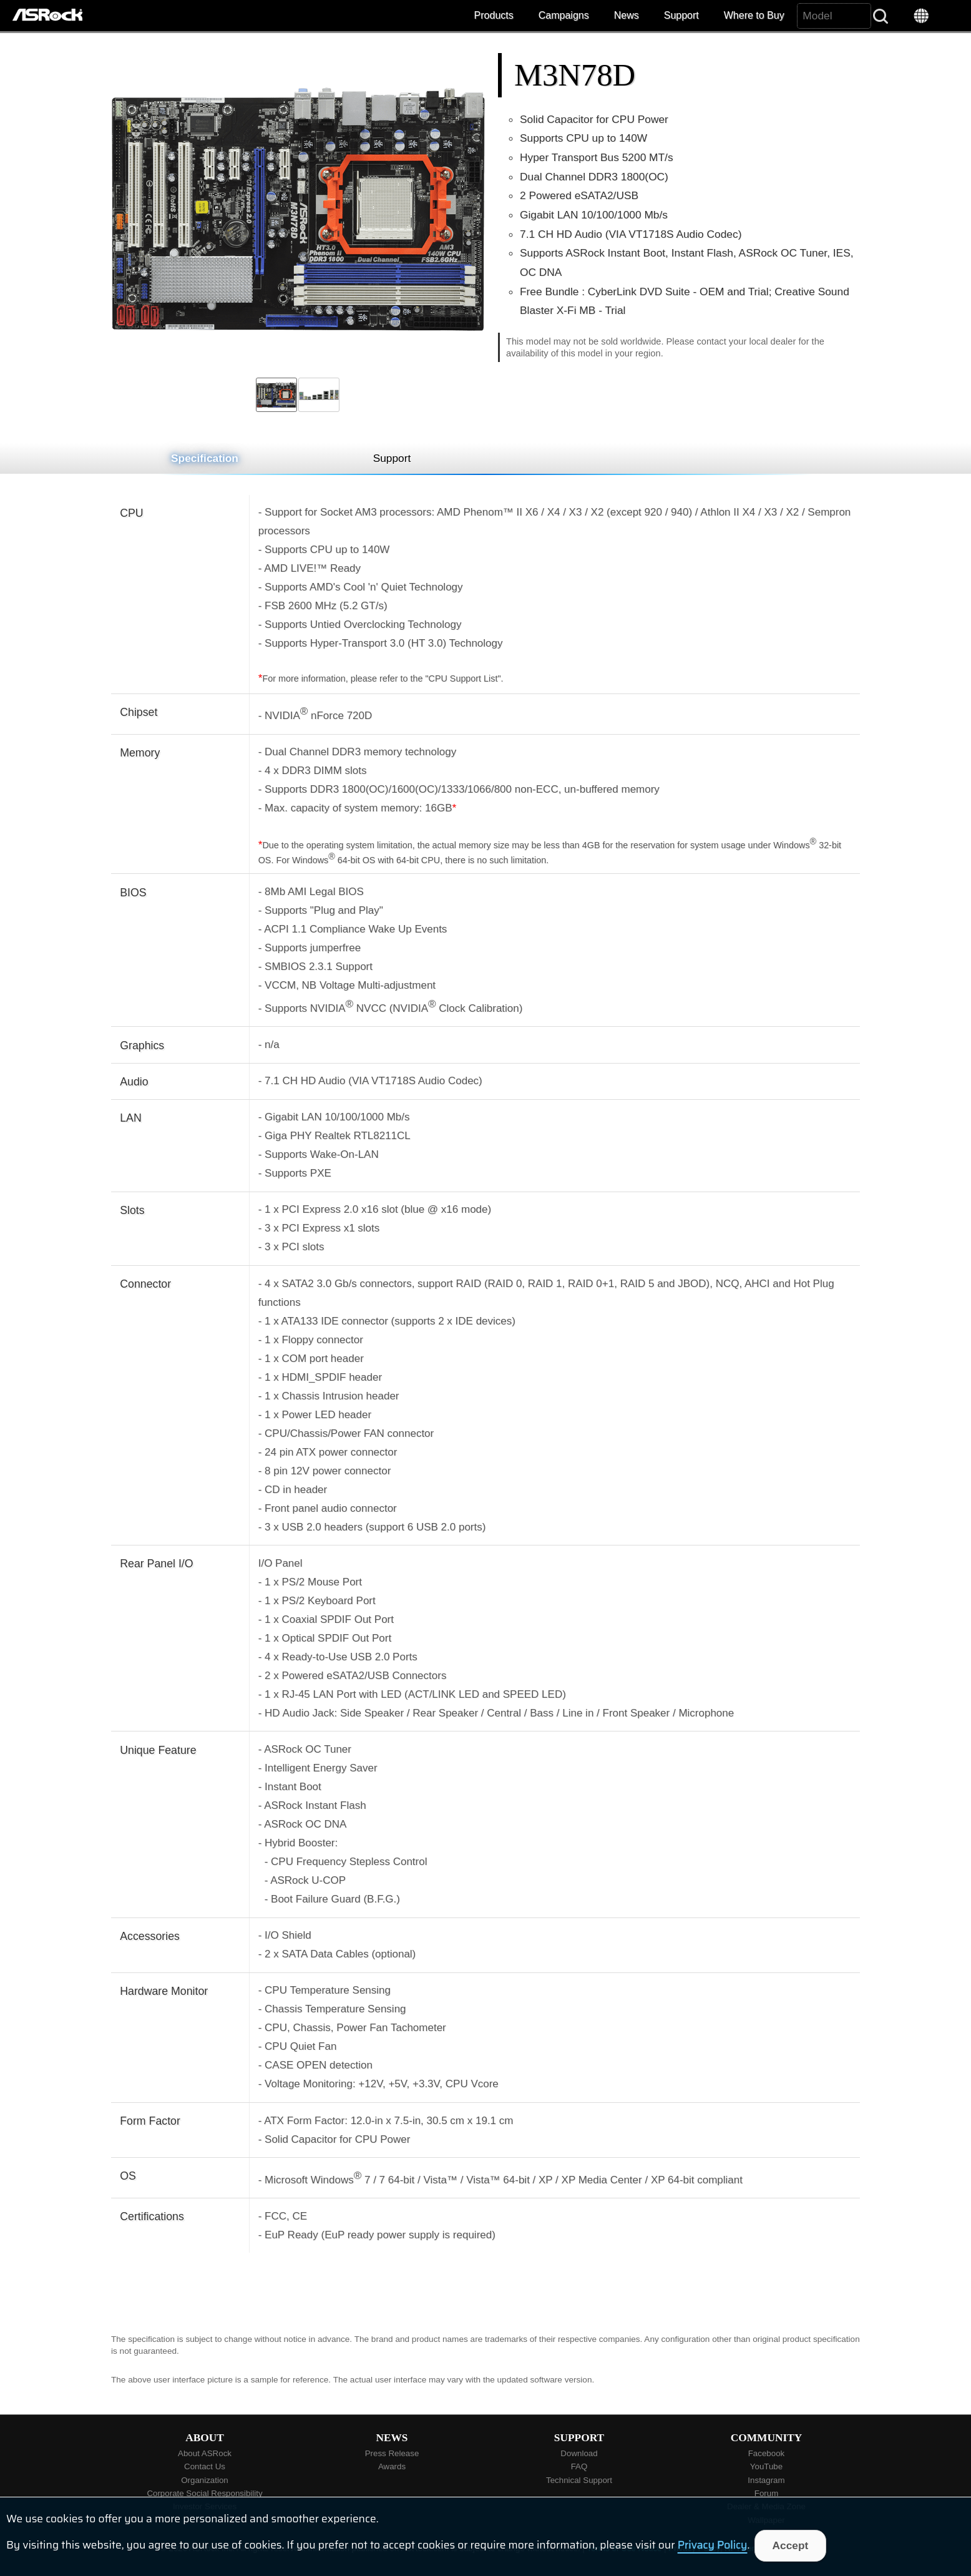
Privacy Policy (713, 2545)
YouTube (766, 2466)
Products (494, 15)
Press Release (392, 2453)
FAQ (579, 2466)
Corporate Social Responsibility (204, 2493)
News (626, 15)
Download (578, 2453)
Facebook (766, 2453)
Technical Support (579, 2480)
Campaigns (564, 15)
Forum (766, 2493)
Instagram (766, 2480)
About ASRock (205, 2453)
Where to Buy (754, 15)
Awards (392, 2466)
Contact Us (204, 2466)
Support (681, 15)
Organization (204, 2480)
